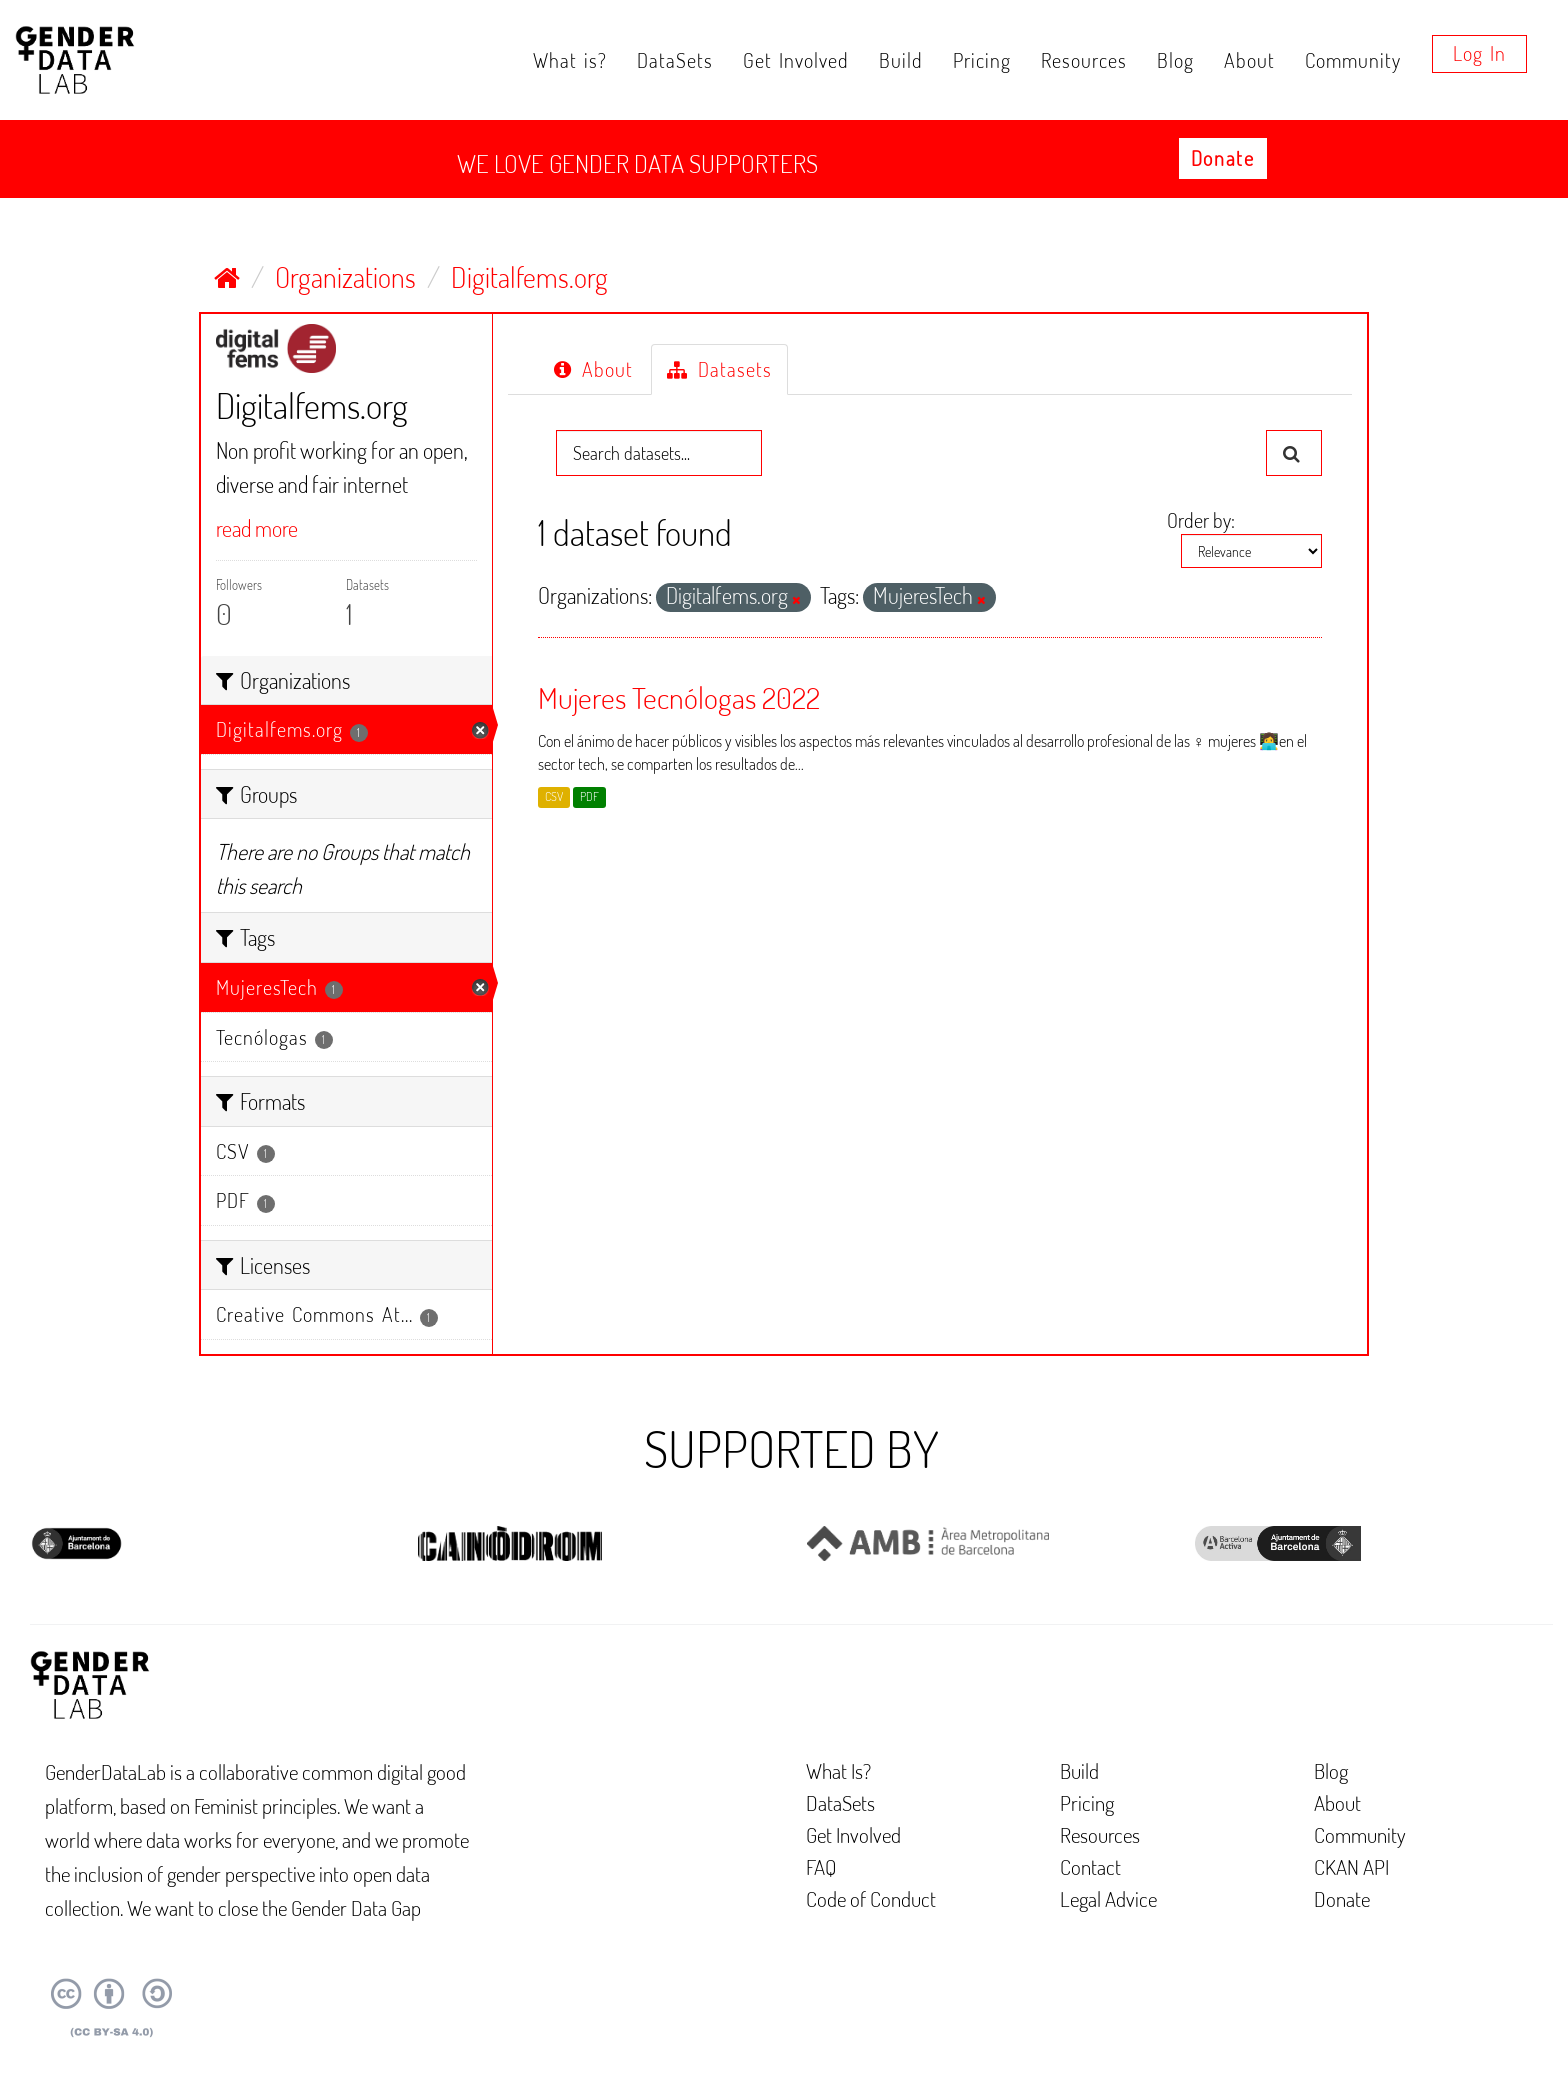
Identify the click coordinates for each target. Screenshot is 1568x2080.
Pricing (982, 60)
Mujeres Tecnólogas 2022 (679, 697)
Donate (1223, 158)
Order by (1199, 520)
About (1249, 60)
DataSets (675, 60)
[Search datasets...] (659, 453)
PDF (589, 796)
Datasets (719, 369)
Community (1353, 60)
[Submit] (1294, 453)
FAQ (821, 1866)
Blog (1175, 60)
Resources (1084, 60)
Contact (1090, 1866)
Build (901, 60)
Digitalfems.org (529, 277)
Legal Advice (1108, 1898)
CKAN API (1351, 1866)
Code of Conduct (871, 1898)
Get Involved (796, 60)
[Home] (227, 277)
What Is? (838, 1770)
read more (257, 528)
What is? (570, 60)
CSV (554, 796)
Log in (1479, 53)
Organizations (345, 277)
